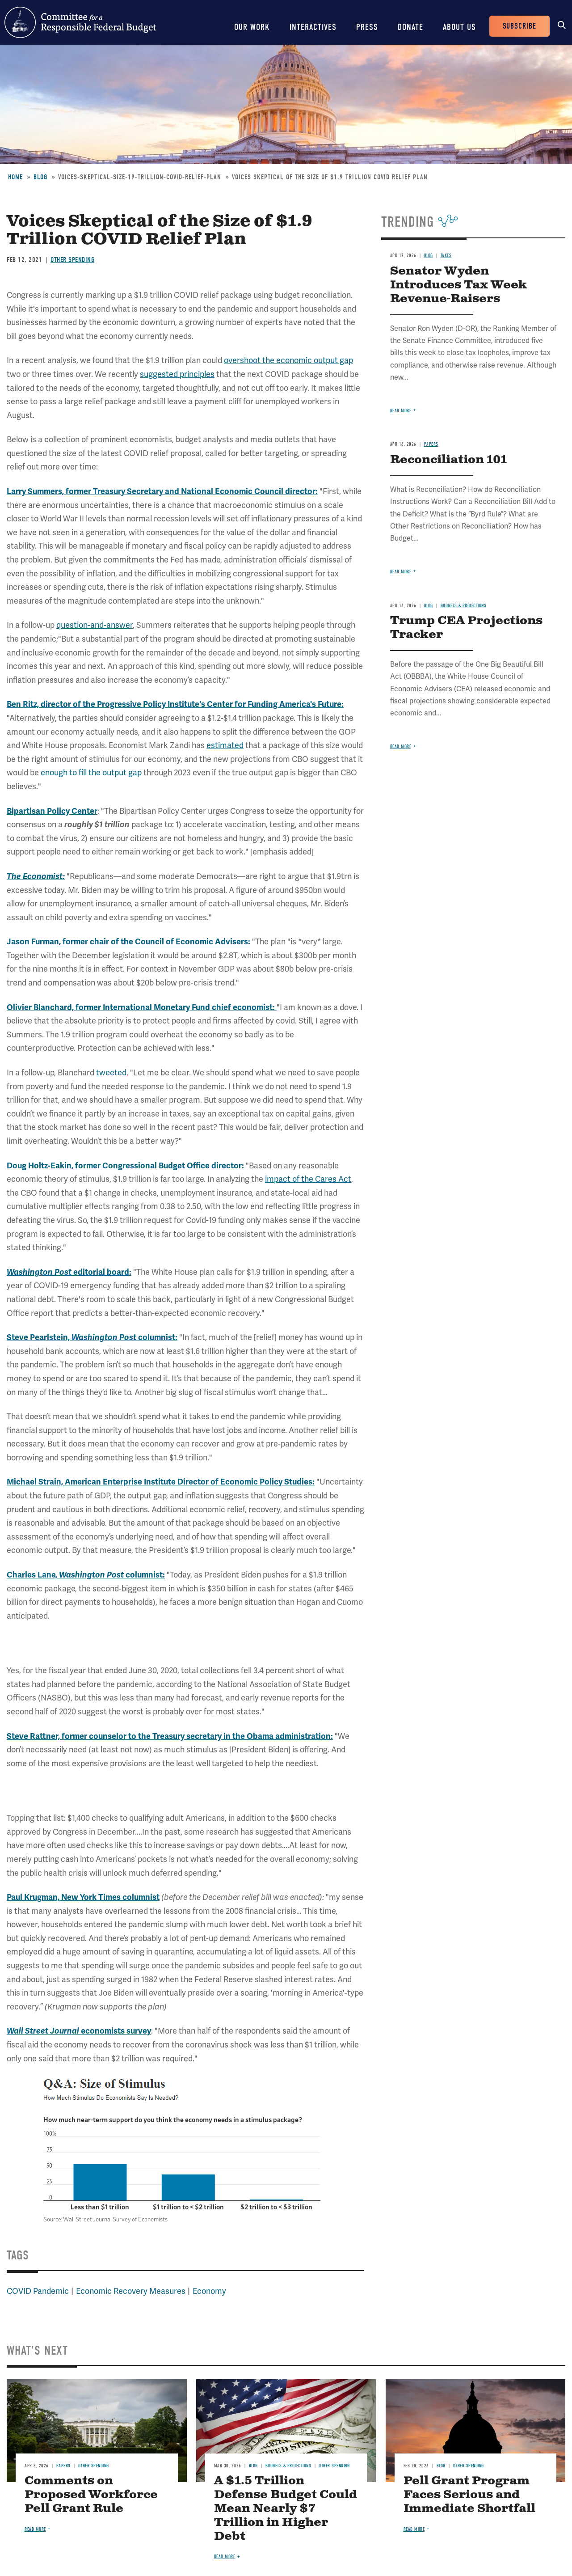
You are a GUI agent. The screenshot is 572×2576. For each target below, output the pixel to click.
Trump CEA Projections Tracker (466, 628)
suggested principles (177, 374)
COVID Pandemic (38, 2291)
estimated (225, 745)
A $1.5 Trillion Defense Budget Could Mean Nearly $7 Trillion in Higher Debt (285, 2508)
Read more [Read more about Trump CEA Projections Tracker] (401, 746)
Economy (209, 2291)
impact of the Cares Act (308, 1179)
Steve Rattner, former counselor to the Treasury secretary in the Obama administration (169, 1736)
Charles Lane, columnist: (86, 1575)
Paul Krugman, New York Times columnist (83, 1897)
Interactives (313, 27)
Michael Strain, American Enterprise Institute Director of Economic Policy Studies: (161, 1482)
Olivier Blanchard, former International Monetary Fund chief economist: (142, 1007)
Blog (40, 177)
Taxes (446, 255)
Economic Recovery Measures (130, 2291)
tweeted (111, 1072)
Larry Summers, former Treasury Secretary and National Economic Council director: (162, 491)
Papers (431, 444)
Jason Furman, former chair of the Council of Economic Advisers (127, 942)
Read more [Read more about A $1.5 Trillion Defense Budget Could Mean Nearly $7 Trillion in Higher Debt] (225, 2556)
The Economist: (36, 876)
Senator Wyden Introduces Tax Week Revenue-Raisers (458, 285)
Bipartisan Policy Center (52, 811)
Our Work (252, 27)
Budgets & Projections (464, 606)
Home (15, 177)
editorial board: (69, 1272)
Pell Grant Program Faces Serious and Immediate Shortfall (469, 2495)
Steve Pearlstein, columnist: (92, 1337)
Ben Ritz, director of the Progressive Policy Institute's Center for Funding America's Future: (175, 704)
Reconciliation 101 (448, 460)
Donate (410, 27)
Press (367, 27)
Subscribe (519, 26)
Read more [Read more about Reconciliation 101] (401, 572)
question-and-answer (94, 625)
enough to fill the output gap (91, 772)
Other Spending (72, 260)
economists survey (79, 2031)
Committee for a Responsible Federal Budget (80, 22)
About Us (459, 27)
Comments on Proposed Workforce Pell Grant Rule (91, 2495)
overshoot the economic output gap (288, 360)
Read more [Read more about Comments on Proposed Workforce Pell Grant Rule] (35, 2529)
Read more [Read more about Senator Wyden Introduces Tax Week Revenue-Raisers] (401, 411)
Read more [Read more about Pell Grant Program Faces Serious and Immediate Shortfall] (414, 2529)
